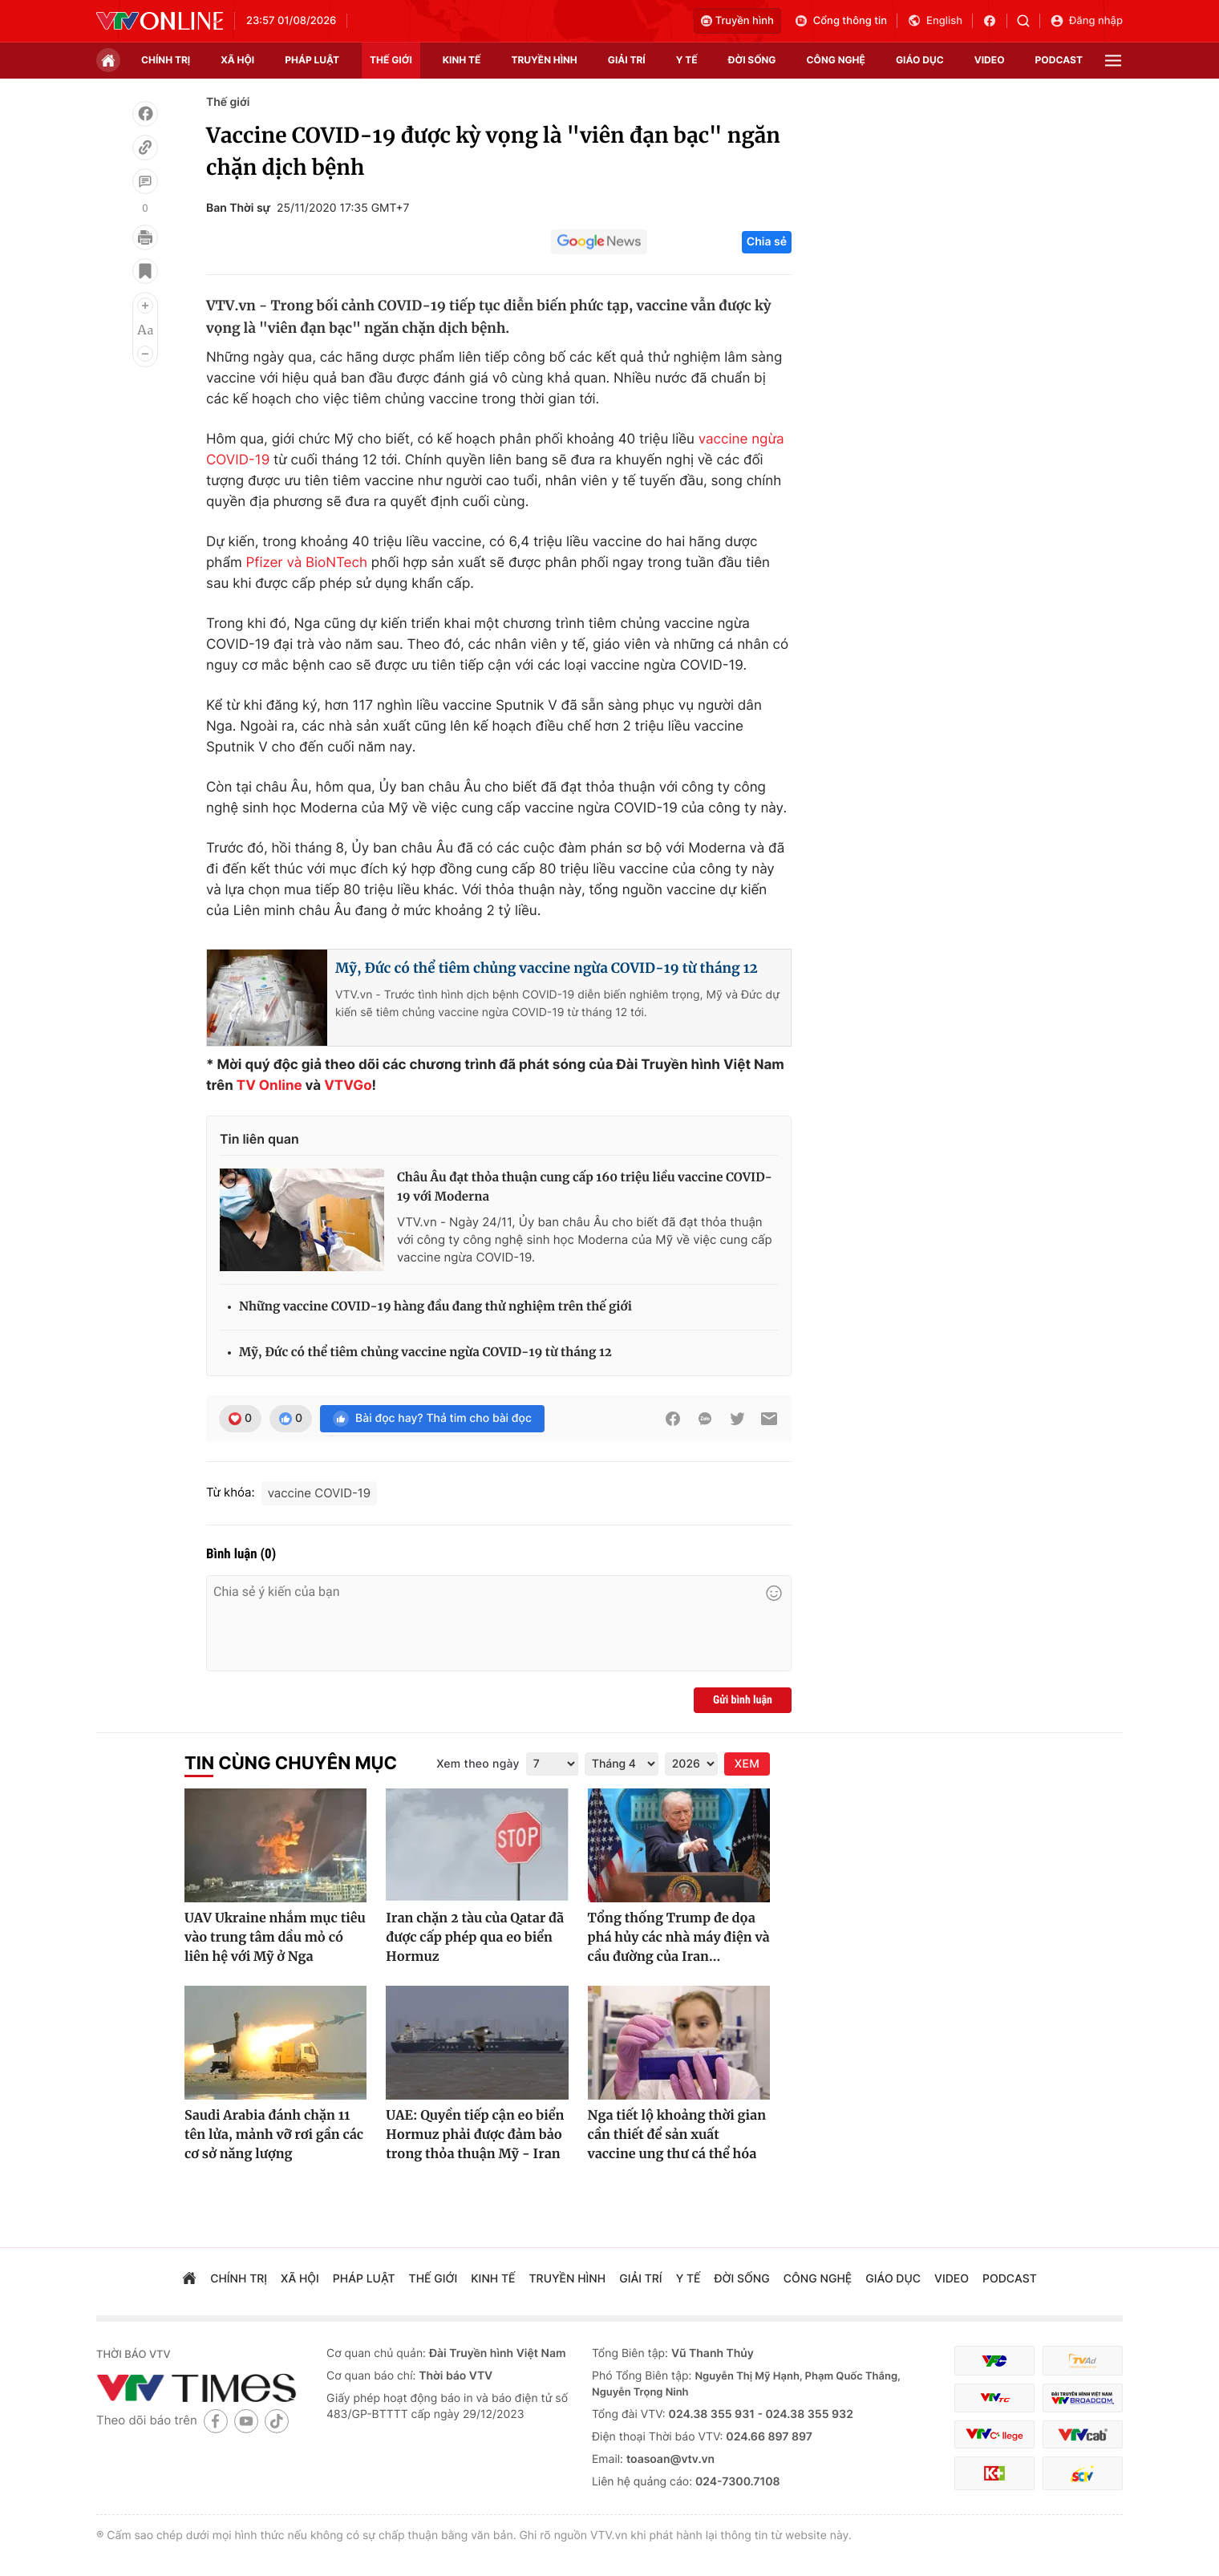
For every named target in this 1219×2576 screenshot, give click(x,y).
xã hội (237, 60)
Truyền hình (737, 20)
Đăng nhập (1086, 21)
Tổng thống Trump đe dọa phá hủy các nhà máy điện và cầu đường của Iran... (679, 1937)
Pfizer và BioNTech (306, 563)
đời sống (752, 60)
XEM (747, 1764)
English (934, 21)
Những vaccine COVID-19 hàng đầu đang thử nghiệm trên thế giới (435, 1306)
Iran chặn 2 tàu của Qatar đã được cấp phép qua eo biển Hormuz (475, 1937)
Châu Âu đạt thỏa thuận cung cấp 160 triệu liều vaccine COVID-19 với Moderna (584, 1187)
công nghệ (836, 60)
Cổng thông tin (840, 21)
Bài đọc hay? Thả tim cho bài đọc (432, 1419)
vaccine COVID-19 (319, 1493)
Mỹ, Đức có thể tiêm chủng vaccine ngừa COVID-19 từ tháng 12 (546, 968)
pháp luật (312, 60)
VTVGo (347, 1086)
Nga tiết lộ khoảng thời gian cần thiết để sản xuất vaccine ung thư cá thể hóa (677, 2135)
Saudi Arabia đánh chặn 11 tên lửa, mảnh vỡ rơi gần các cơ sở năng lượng (273, 2135)
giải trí (627, 60)
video (989, 60)
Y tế (687, 60)
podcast (1059, 60)
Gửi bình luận (742, 1700)
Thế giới (391, 60)
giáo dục (920, 60)
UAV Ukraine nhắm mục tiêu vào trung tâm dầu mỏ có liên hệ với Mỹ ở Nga (275, 1937)
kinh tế (462, 60)
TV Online (269, 1086)
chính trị (165, 60)
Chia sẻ (767, 242)
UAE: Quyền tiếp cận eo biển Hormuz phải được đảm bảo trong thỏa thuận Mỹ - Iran (475, 2135)
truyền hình (544, 60)
